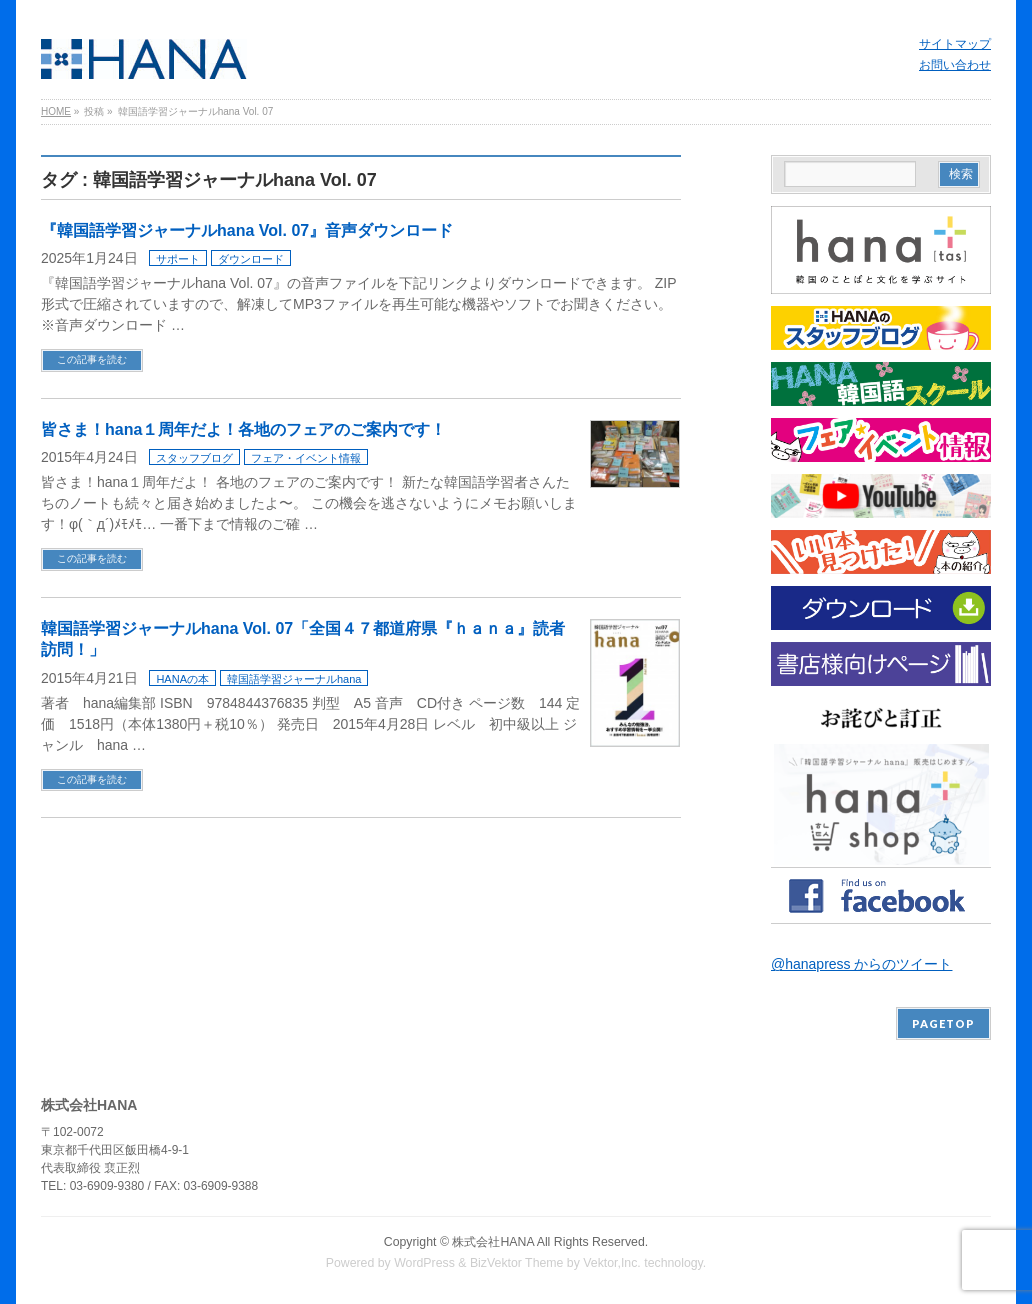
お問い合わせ (955, 65)
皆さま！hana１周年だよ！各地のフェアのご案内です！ (243, 429)
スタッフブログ (194, 458)
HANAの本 (182, 679)
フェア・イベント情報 (306, 458)
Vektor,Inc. (612, 1263)
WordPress (424, 1263)
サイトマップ (955, 44)
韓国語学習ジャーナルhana (294, 679)
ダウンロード (251, 259)
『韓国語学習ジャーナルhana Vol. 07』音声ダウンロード (247, 230)
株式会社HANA (493, 1242)
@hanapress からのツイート (861, 964)
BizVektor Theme (517, 1263)
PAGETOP (943, 1023)
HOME (56, 111)
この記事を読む (92, 359)
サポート (178, 259)
